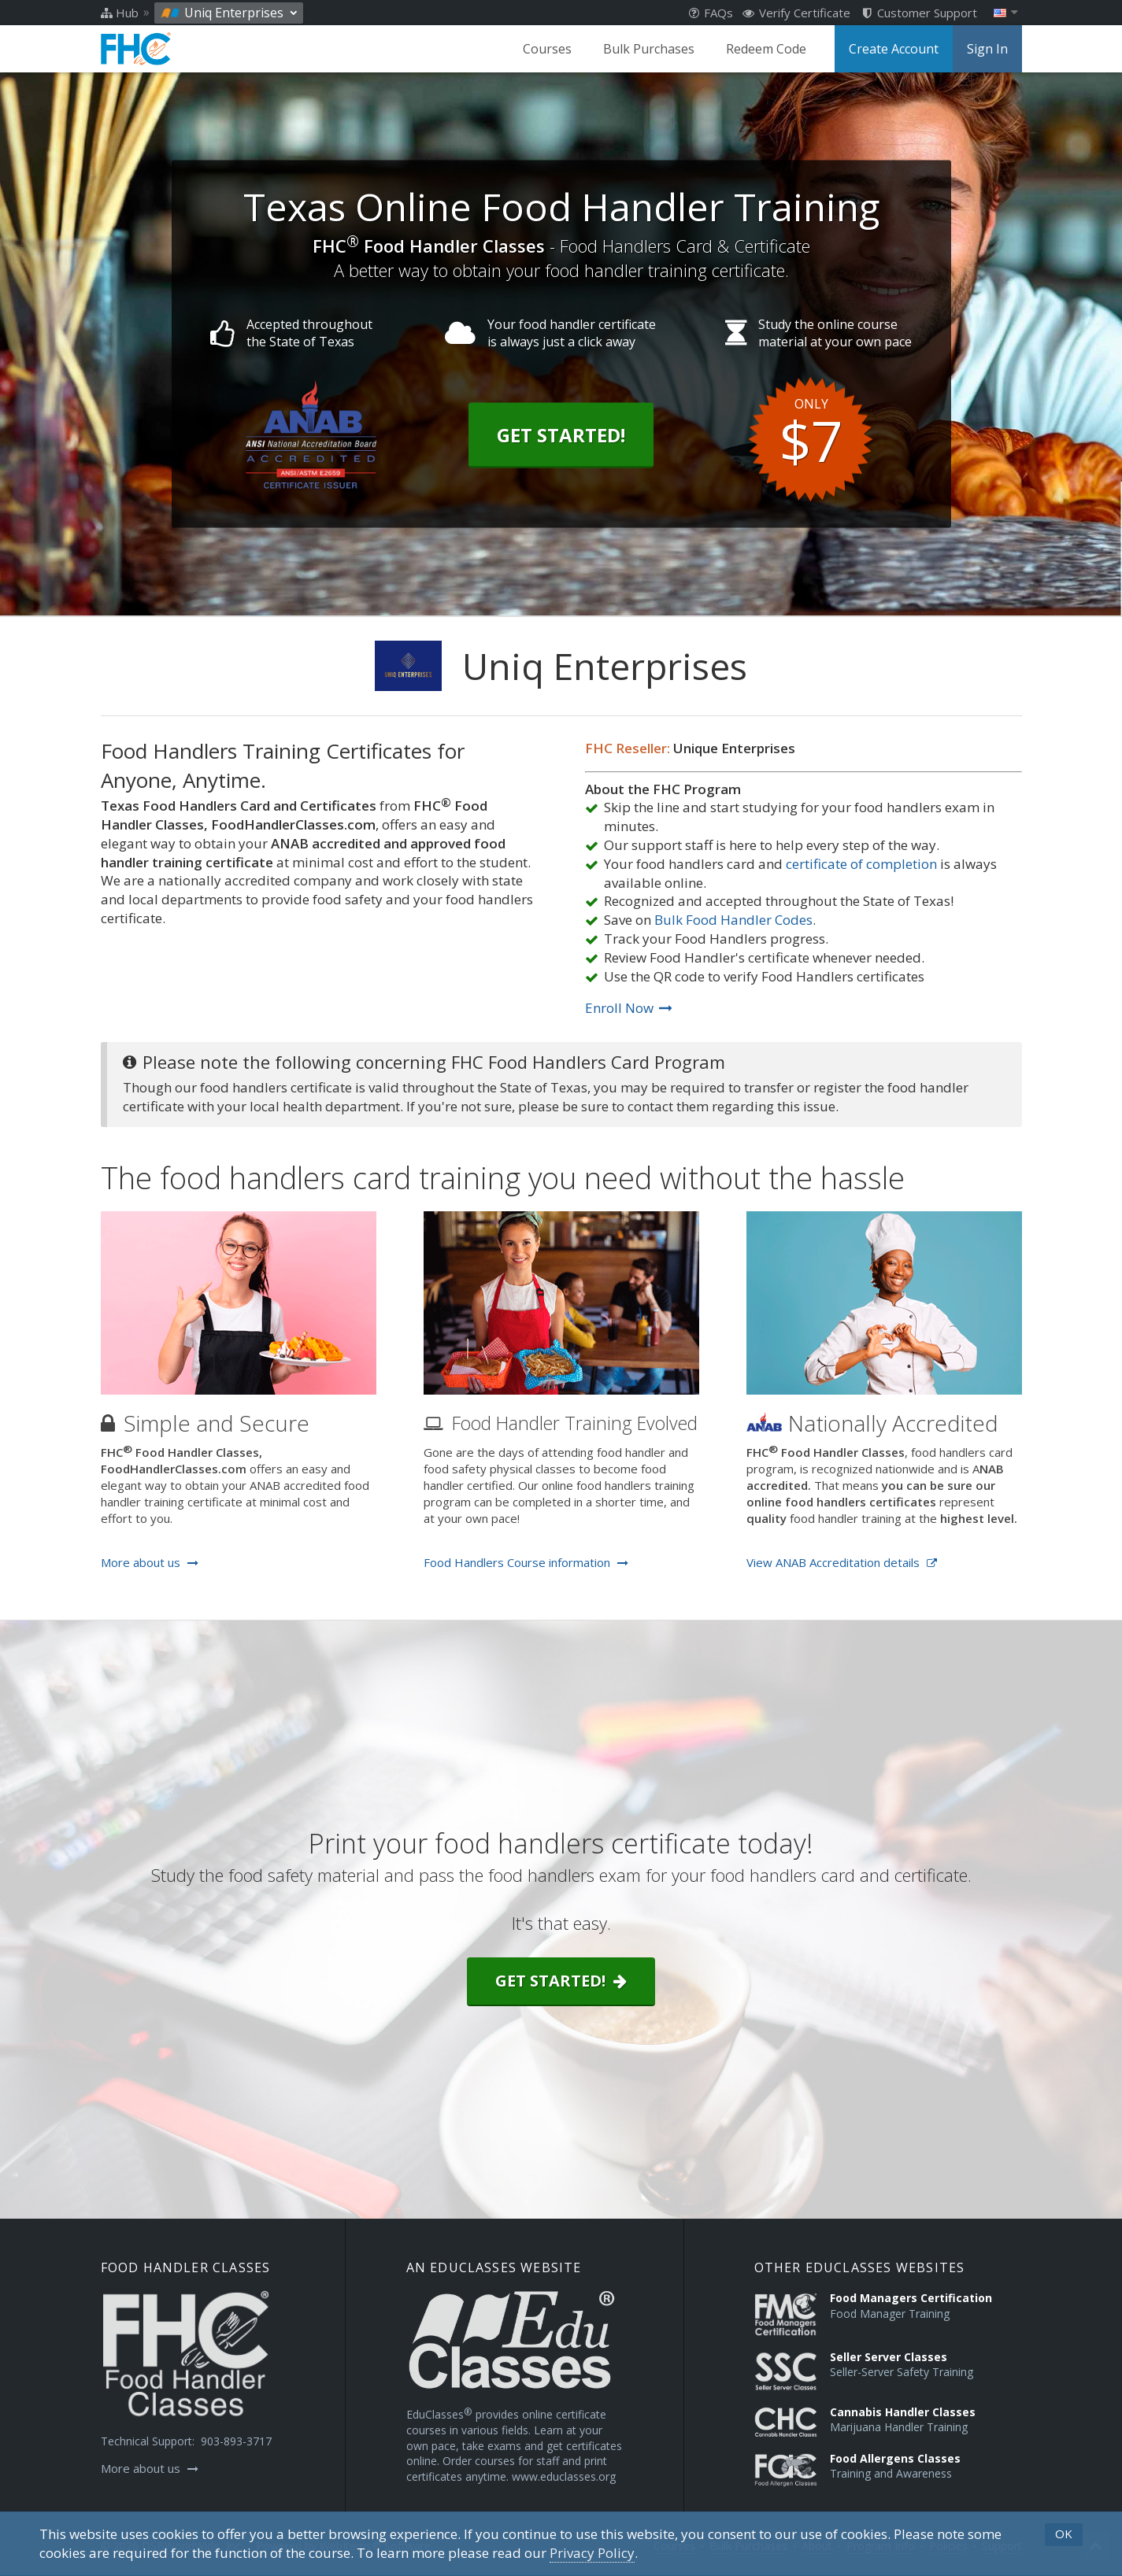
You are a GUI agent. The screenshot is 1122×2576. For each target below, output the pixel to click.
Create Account (894, 48)
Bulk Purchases (648, 48)
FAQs (711, 12)
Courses (547, 48)
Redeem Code (766, 48)
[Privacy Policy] (592, 2553)
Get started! (561, 1980)
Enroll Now (628, 1008)
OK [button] (1063, 2533)
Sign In (987, 48)
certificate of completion (861, 864)
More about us (149, 1562)
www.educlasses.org (564, 2476)
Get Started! (561, 434)
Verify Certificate (796, 12)
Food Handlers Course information (526, 1562)
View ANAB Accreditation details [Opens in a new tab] (841, 1562)
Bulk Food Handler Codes (733, 920)
